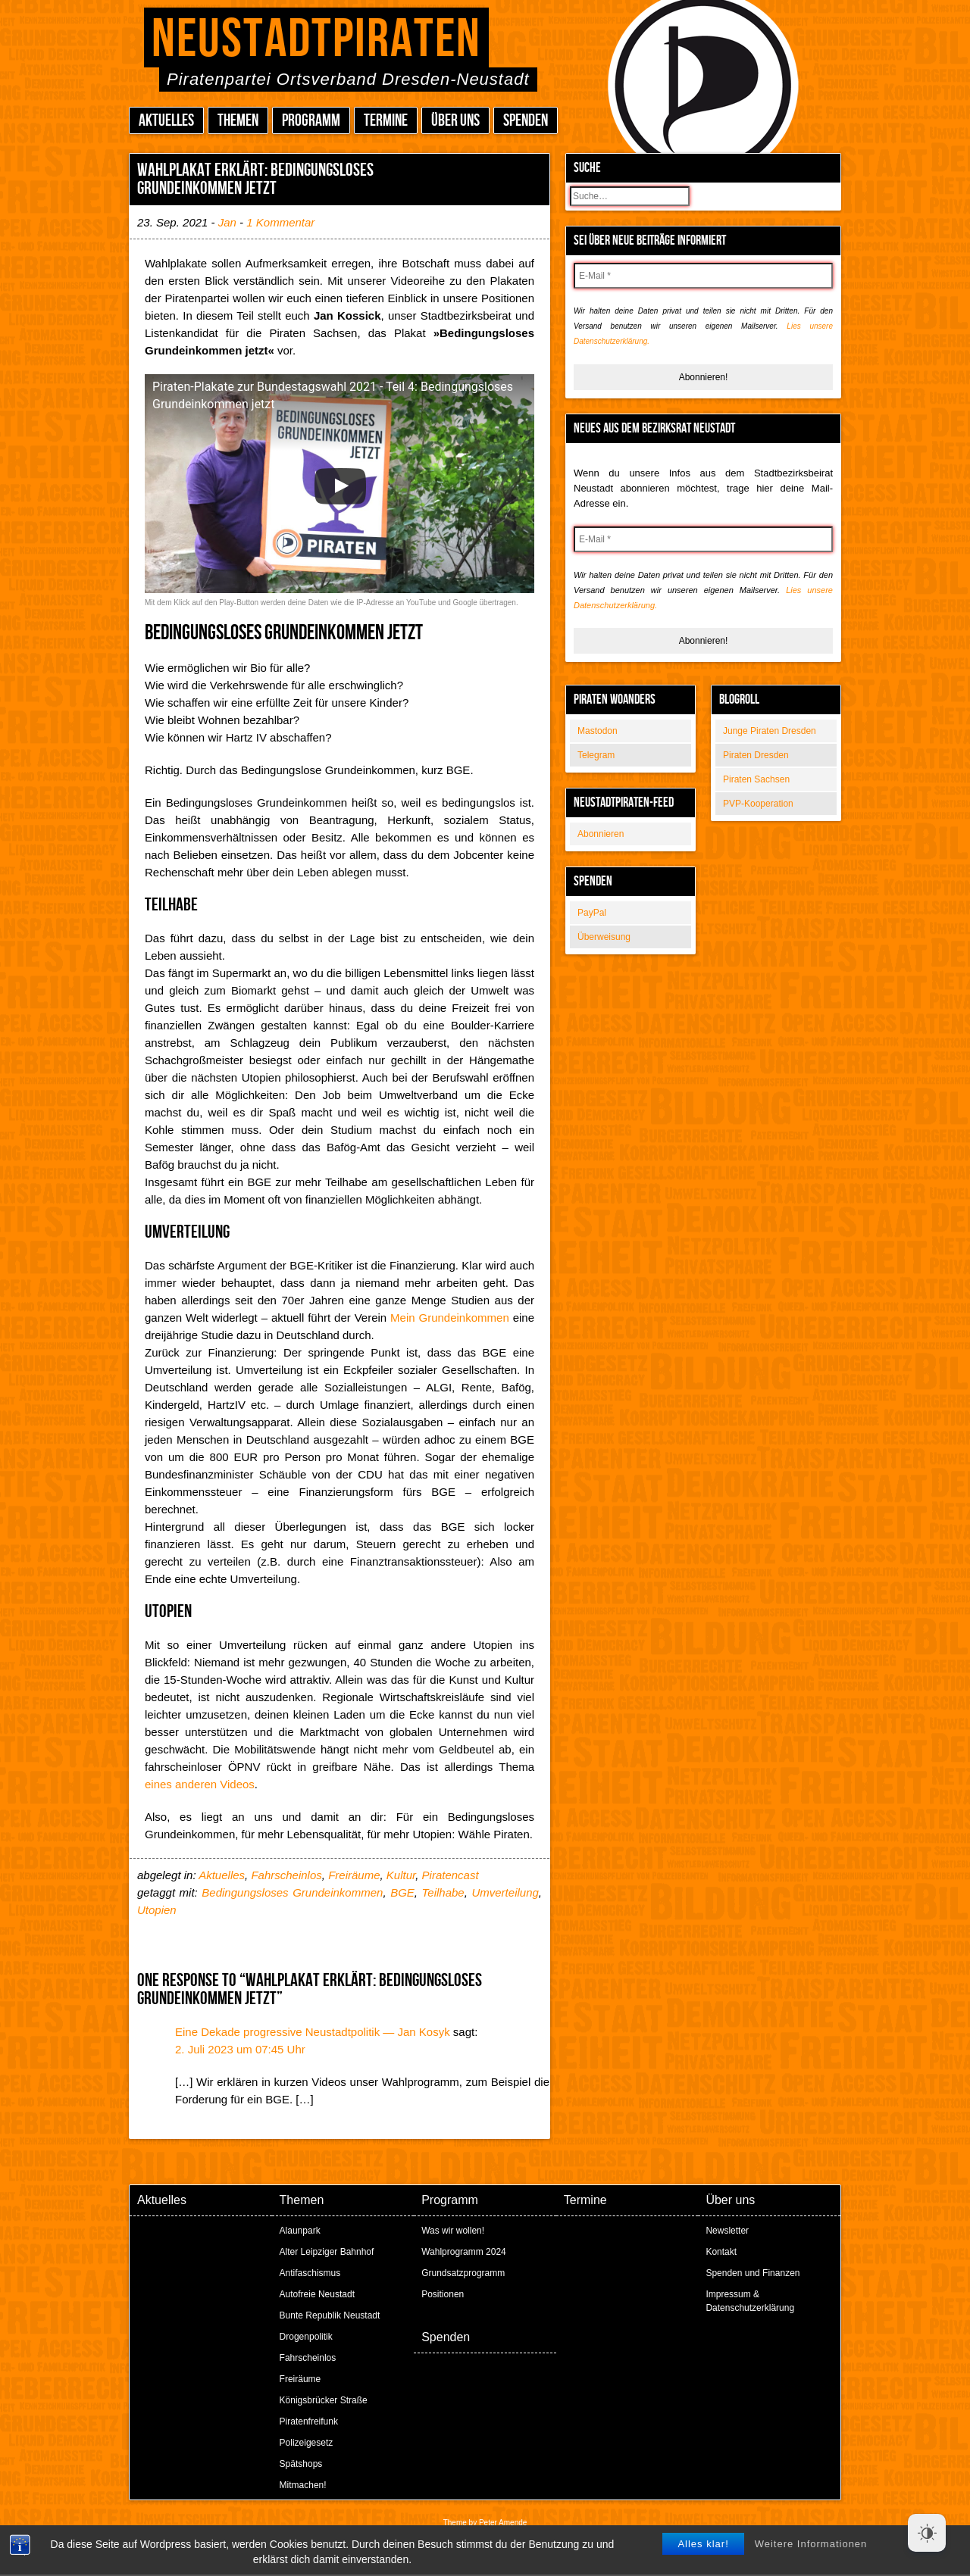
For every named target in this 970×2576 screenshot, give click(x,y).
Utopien (157, 1909)
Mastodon (597, 731)
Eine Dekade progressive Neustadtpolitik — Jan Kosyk (312, 2031)
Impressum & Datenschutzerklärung (750, 2301)
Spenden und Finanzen (752, 2273)
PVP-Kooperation (758, 803)
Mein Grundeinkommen (449, 1317)
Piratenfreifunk (309, 2421)
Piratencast (450, 1875)
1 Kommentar (280, 222)
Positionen (442, 2294)
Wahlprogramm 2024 (463, 2252)
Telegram (596, 755)
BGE (402, 1892)
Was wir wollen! (452, 2230)
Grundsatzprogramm (463, 2273)
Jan (227, 222)
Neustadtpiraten (316, 40)
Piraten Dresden (756, 755)
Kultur (400, 1875)
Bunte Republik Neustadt (330, 2315)
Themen (237, 121)
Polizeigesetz (306, 2442)
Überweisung (603, 937)
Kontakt (721, 2252)
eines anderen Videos (200, 1784)
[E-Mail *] (703, 276)
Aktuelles (166, 121)
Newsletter (727, 2230)
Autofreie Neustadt (317, 2294)
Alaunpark (300, 2230)
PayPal (591, 912)
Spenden (525, 121)
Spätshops (301, 2464)
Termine (386, 121)
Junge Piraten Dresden (769, 731)
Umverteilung (504, 1892)
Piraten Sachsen (756, 779)
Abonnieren (600, 834)
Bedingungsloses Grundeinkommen (292, 1892)
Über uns (455, 121)
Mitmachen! (303, 2485)
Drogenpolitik (306, 2336)
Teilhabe (443, 1892)
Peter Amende (503, 2522)
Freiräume (354, 1875)
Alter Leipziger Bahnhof (327, 2252)
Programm (311, 121)
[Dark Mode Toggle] (926, 2532)
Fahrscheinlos (286, 1875)
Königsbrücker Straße (324, 2400)
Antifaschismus (310, 2273)
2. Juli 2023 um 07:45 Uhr (240, 2049)
